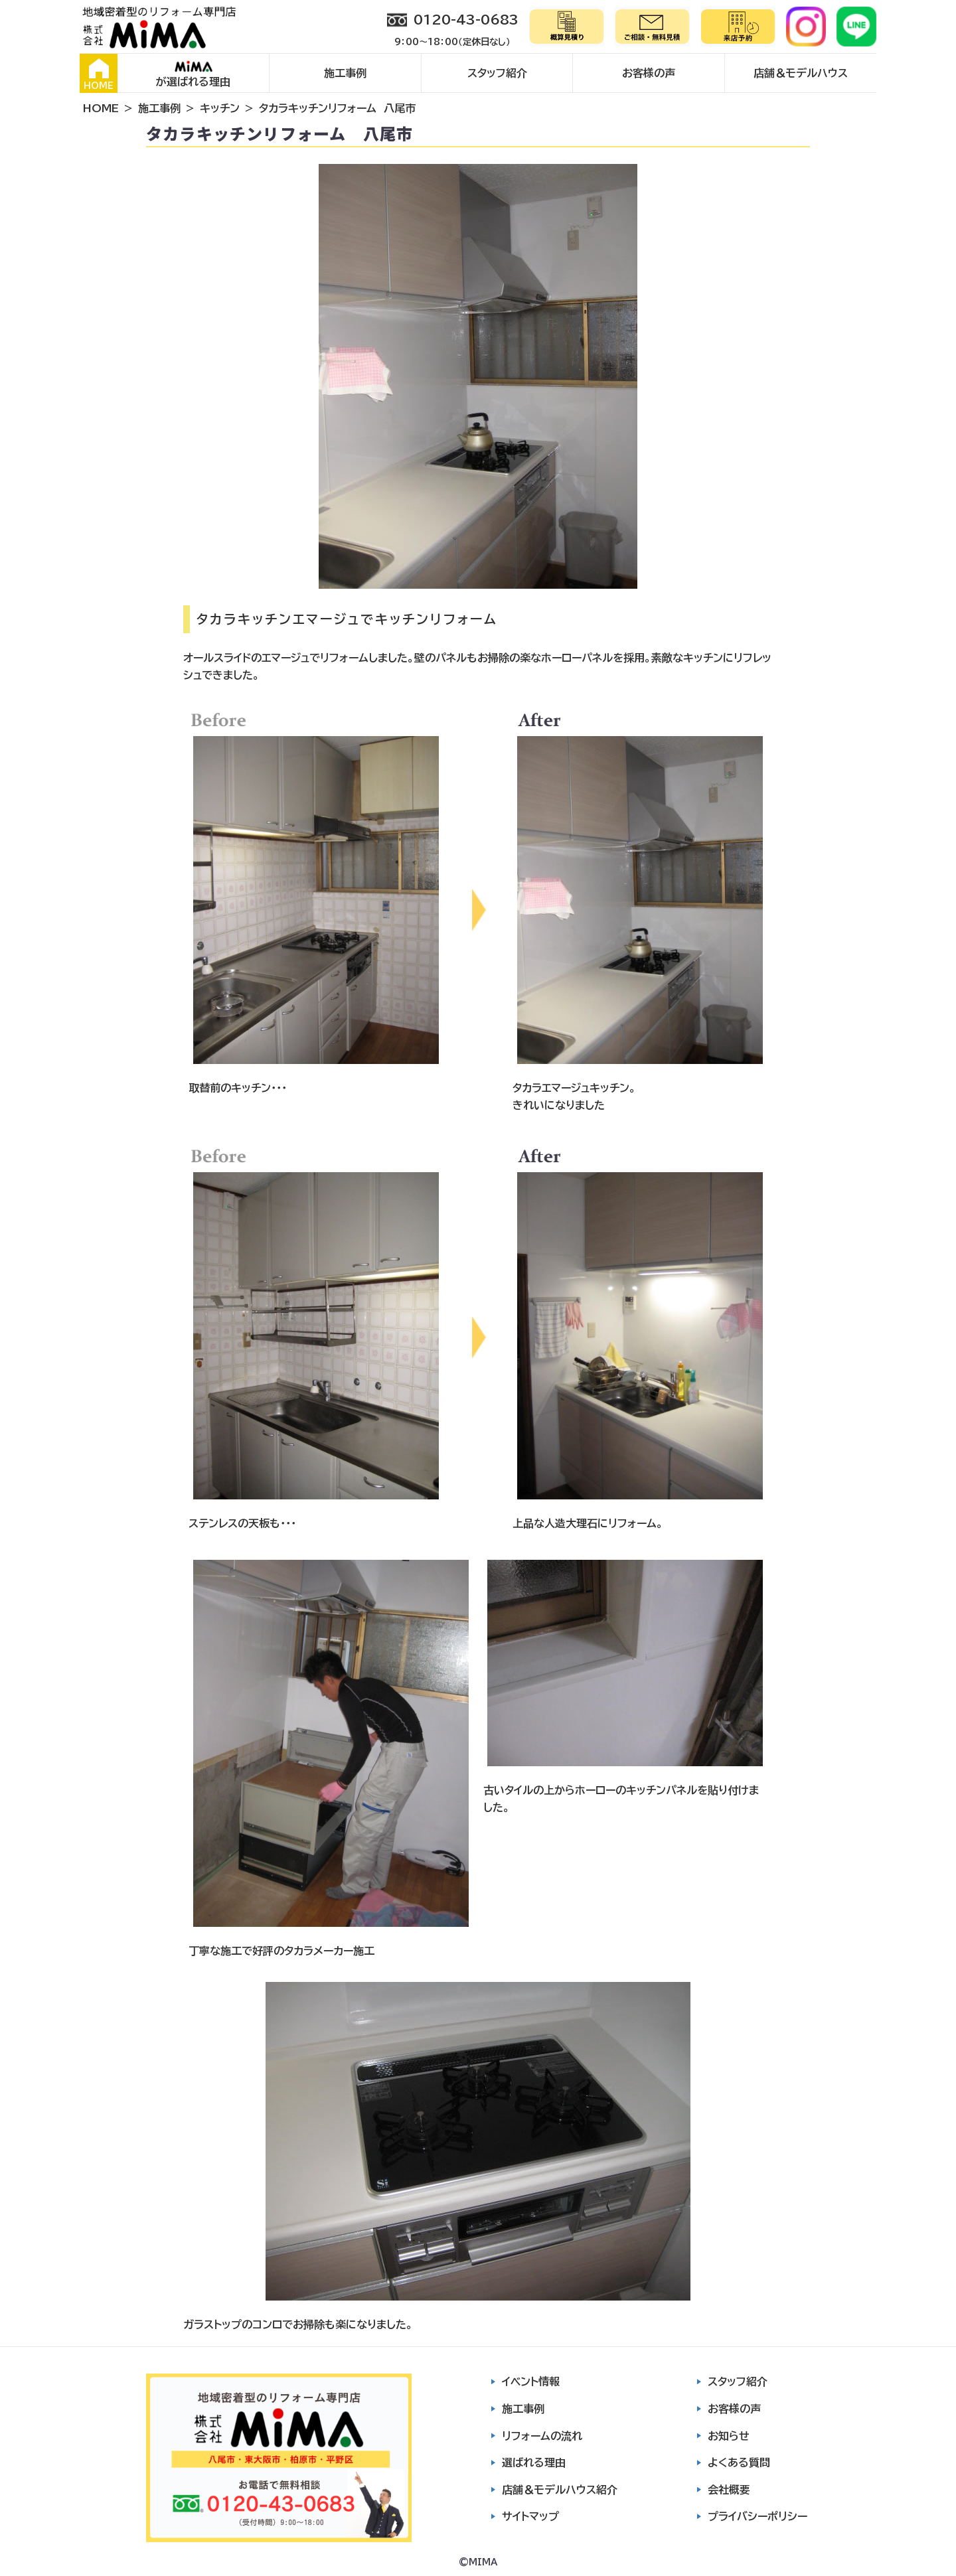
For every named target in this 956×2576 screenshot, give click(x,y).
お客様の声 (648, 73)
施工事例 (345, 73)
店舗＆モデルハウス (801, 73)
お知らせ (729, 2436)
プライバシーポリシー (757, 2516)
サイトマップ (530, 2516)
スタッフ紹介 (497, 73)
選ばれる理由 (534, 2462)
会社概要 (729, 2489)
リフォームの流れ (542, 2436)
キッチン (220, 108)
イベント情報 (531, 2381)
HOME (99, 74)
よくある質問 (739, 2462)
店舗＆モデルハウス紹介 (559, 2489)
